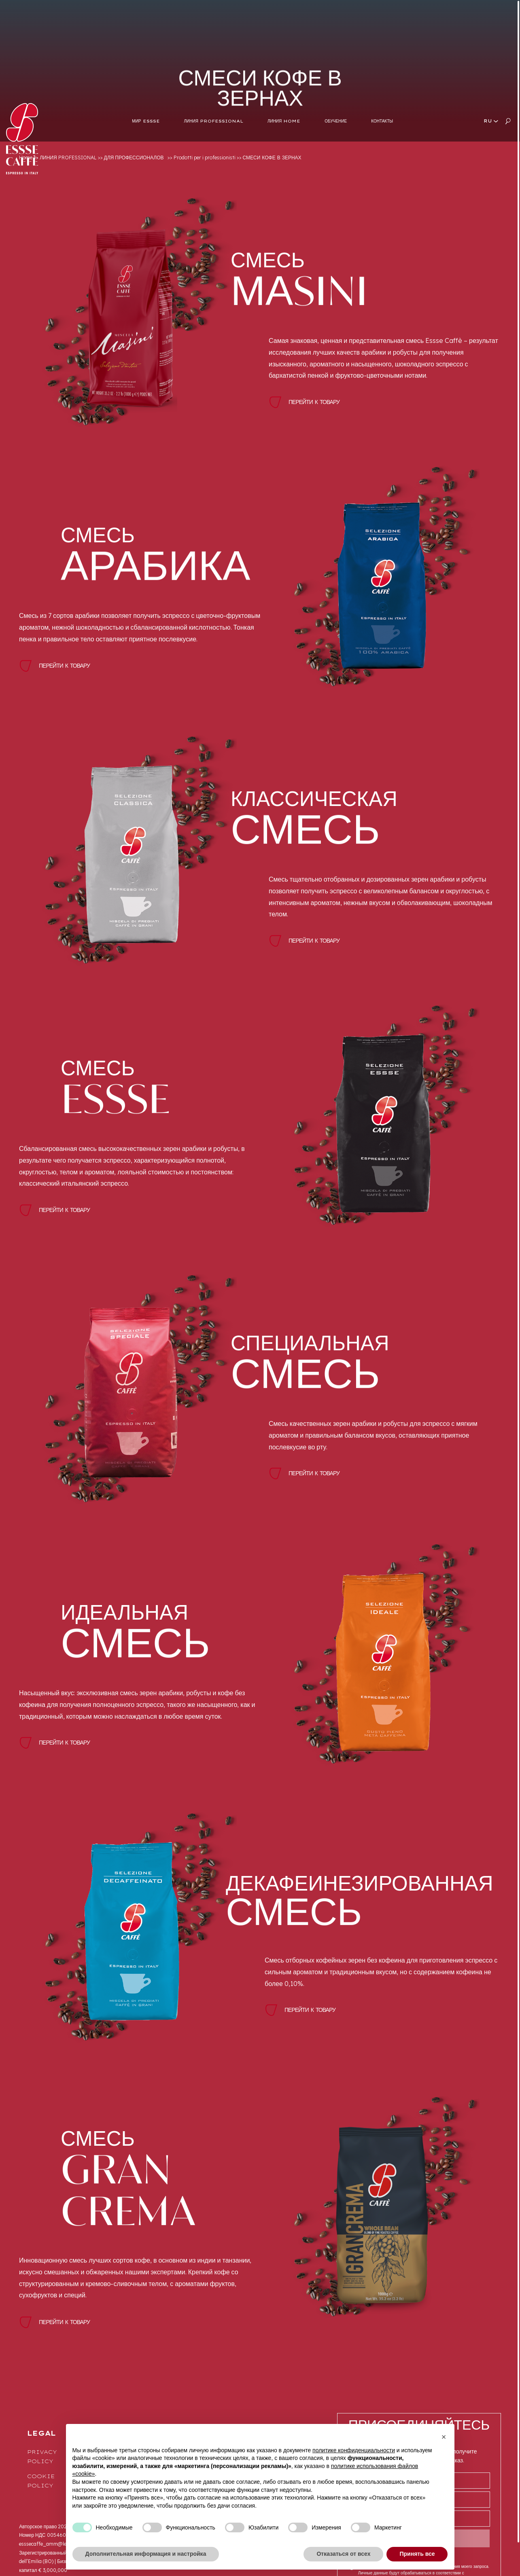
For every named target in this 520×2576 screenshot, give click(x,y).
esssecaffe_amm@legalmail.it (53, 2544)
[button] (443, 2436)
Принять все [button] (417, 2554)
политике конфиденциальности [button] (353, 2450)
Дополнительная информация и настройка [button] (145, 2554)
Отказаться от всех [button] (343, 2554)
